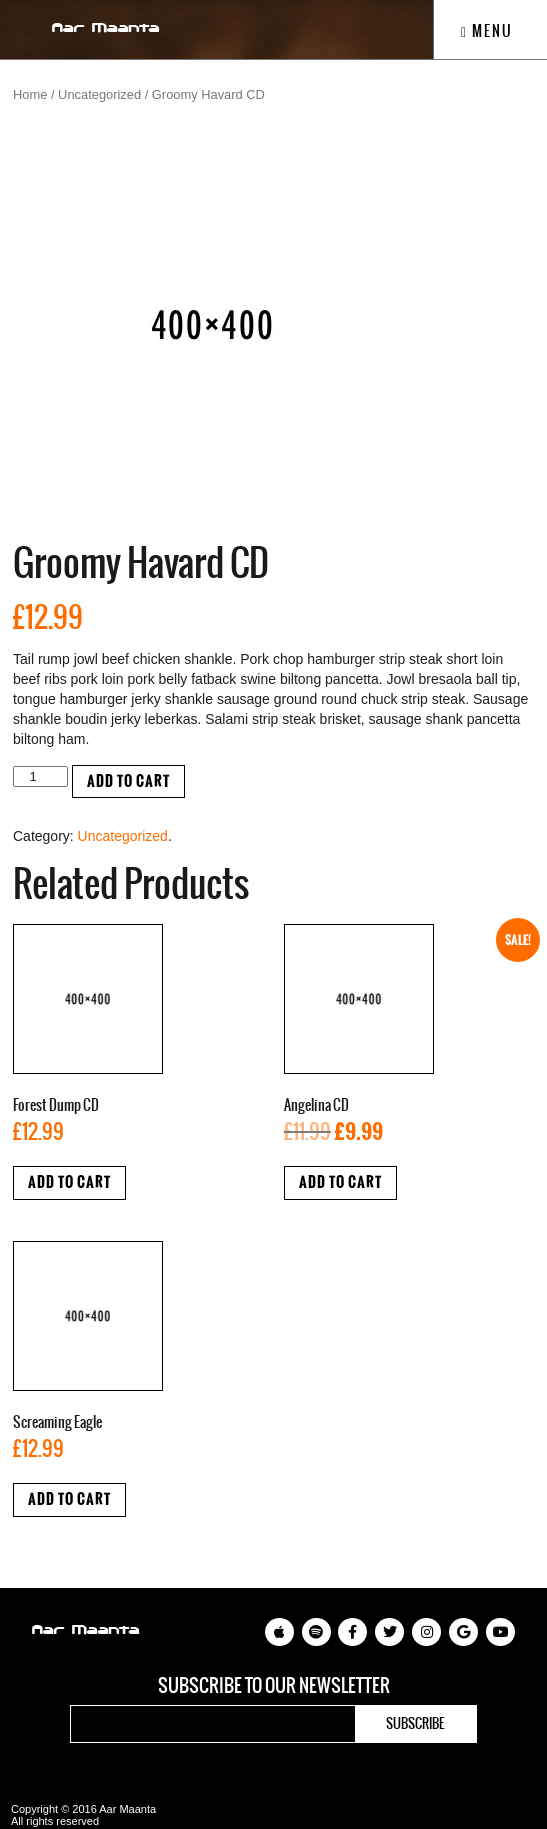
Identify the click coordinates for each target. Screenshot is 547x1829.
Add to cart (128, 781)
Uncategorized (99, 94)
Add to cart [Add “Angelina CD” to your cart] (340, 1182)
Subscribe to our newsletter (274, 1686)
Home (30, 94)
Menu (487, 31)
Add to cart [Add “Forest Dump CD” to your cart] (69, 1182)
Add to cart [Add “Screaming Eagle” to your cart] (69, 1499)
